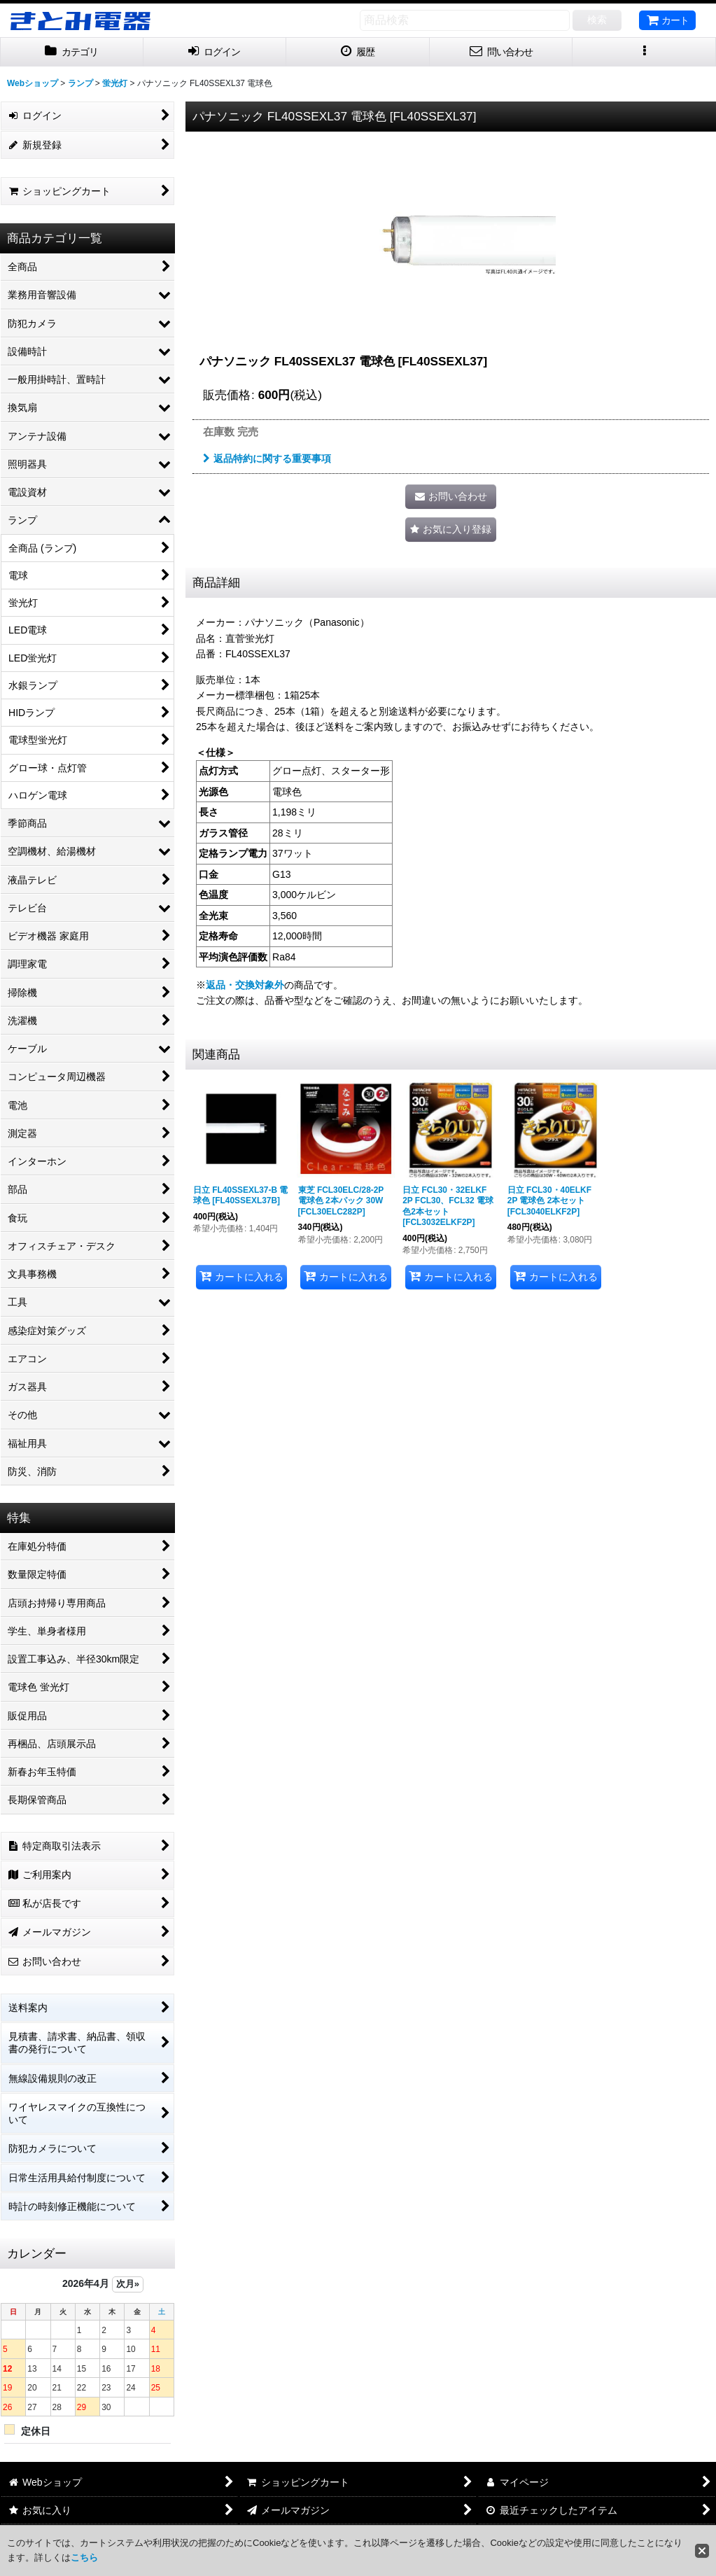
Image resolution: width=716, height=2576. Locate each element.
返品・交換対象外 (245, 984)
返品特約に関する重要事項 (267, 458)
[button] (644, 52)
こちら (84, 2557)
